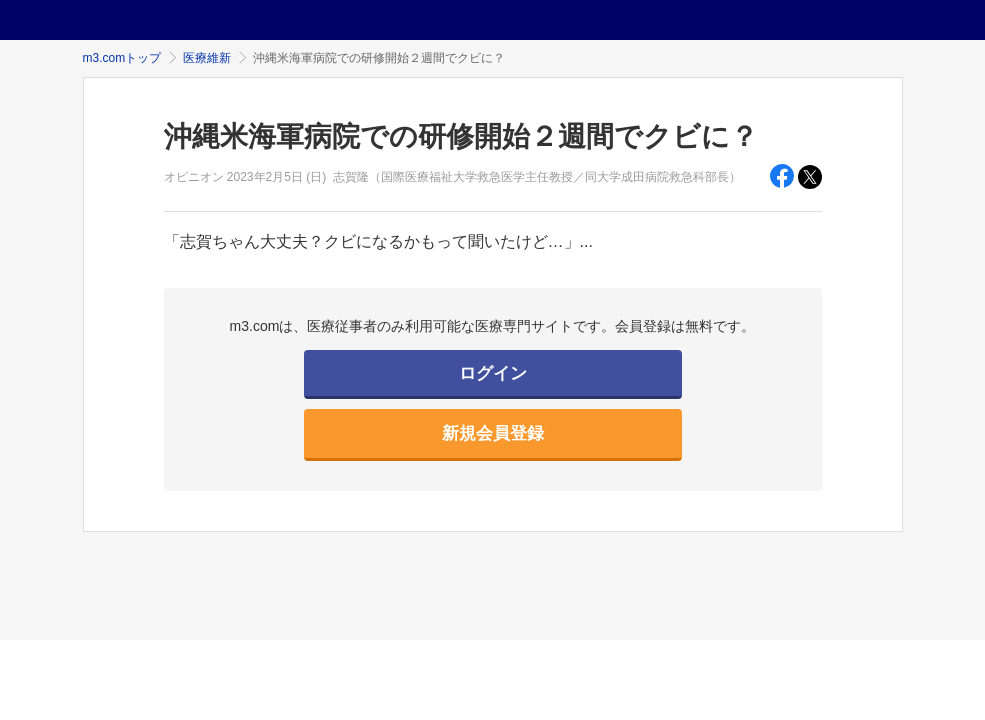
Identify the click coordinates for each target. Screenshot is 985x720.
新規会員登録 (493, 433)
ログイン (493, 373)
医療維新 (207, 58)
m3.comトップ (122, 58)
